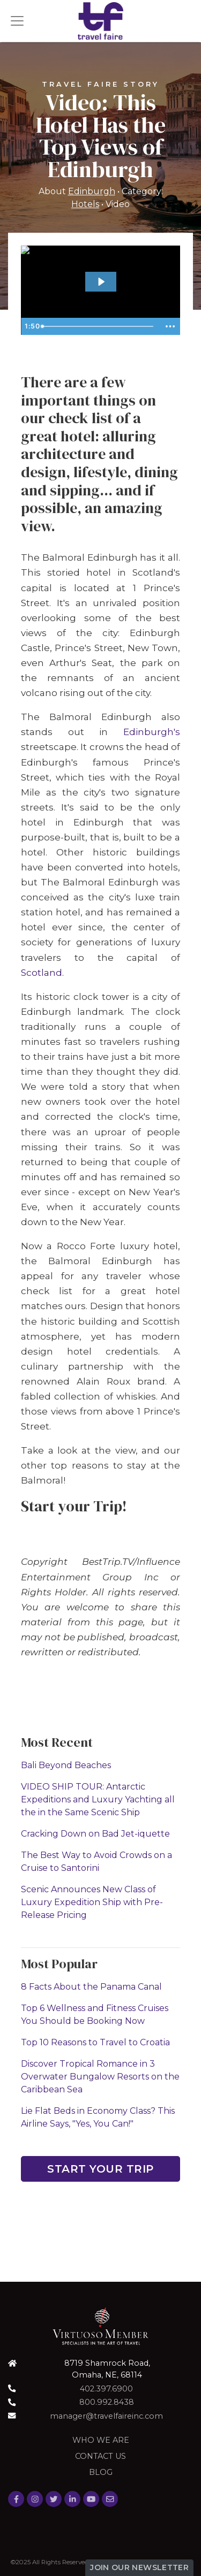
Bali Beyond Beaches (66, 1765)
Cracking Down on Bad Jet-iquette (95, 1834)
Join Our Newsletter (139, 2567)
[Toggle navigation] (17, 21)
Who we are (100, 2440)
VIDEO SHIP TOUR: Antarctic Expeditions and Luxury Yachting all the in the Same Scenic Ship (98, 1799)
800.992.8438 (106, 2402)
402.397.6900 (106, 2389)
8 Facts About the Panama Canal (91, 1987)
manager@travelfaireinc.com (106, 2416)
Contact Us (100, 2456)
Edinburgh (91, 191)
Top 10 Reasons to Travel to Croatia (95, 2042)
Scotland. (42, 972)
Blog (101, 2472)
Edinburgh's (151, 731)
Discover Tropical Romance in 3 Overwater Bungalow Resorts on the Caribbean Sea (100, 2077)
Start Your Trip (100, 2168)
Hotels (85, 204)
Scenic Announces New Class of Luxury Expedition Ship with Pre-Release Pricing (92, 1902)
